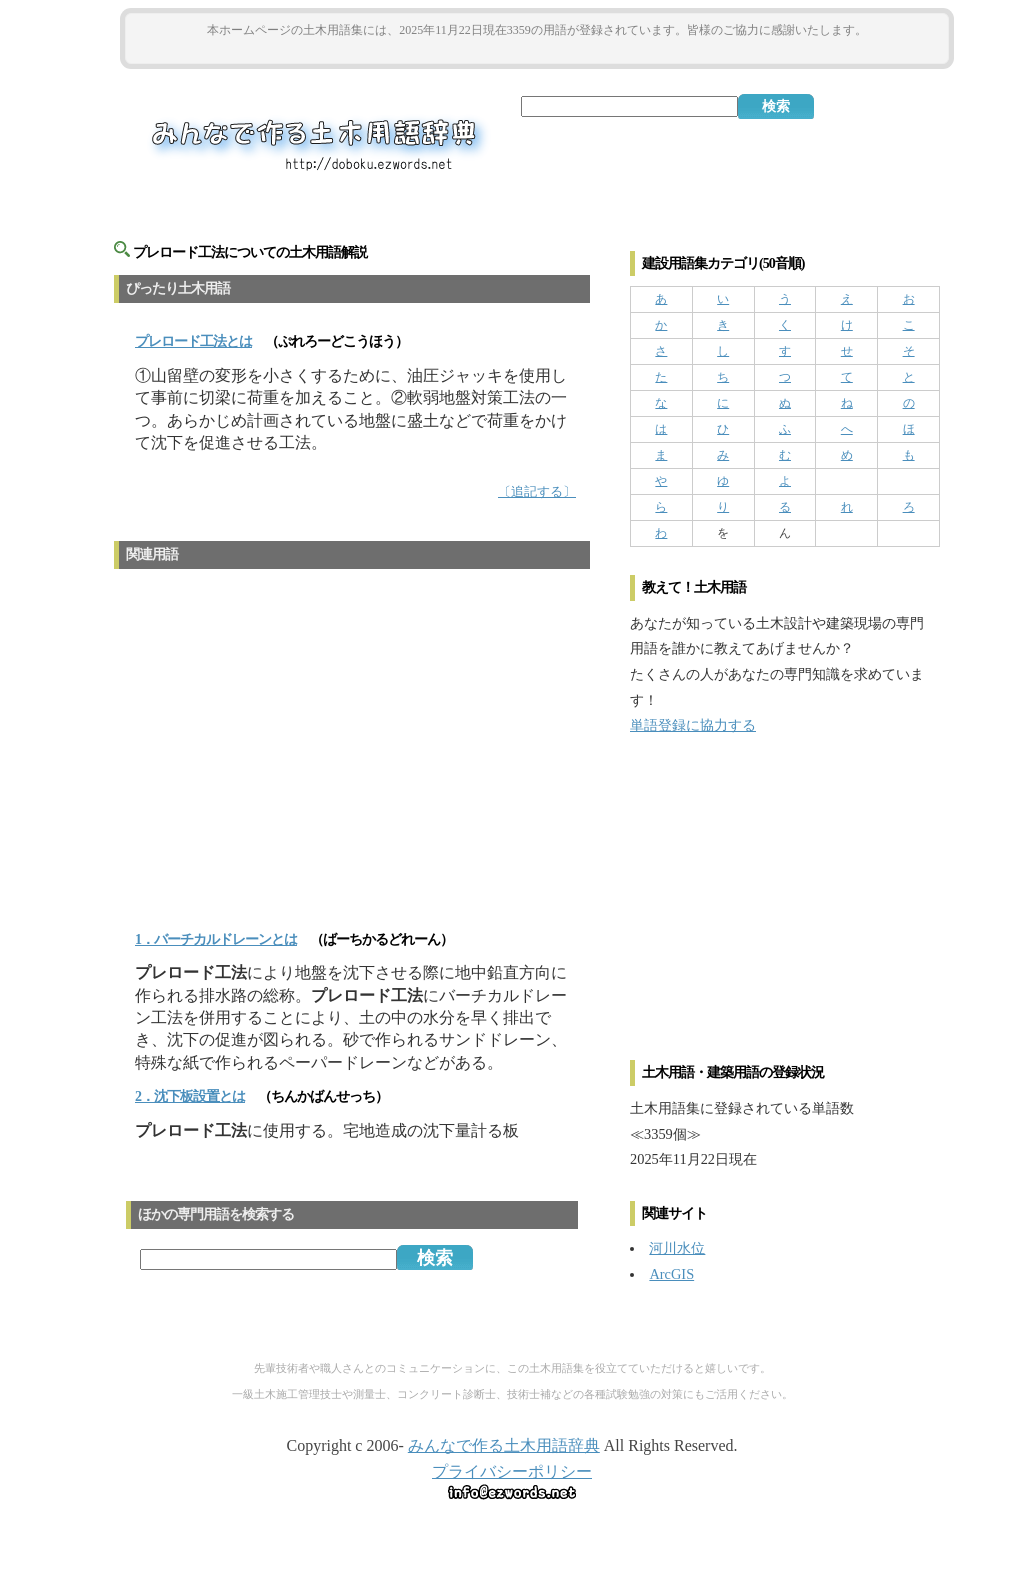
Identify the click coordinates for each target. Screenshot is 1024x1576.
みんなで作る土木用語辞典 (504, 1445)
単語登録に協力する (693, 725)
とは (193, 341)
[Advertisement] (537, 51)
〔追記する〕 (537, 492)
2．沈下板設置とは (190, 1096)
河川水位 (677, 1248)
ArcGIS (671, 1274)
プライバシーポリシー (512, 1471)
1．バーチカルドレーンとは (216, 939)
